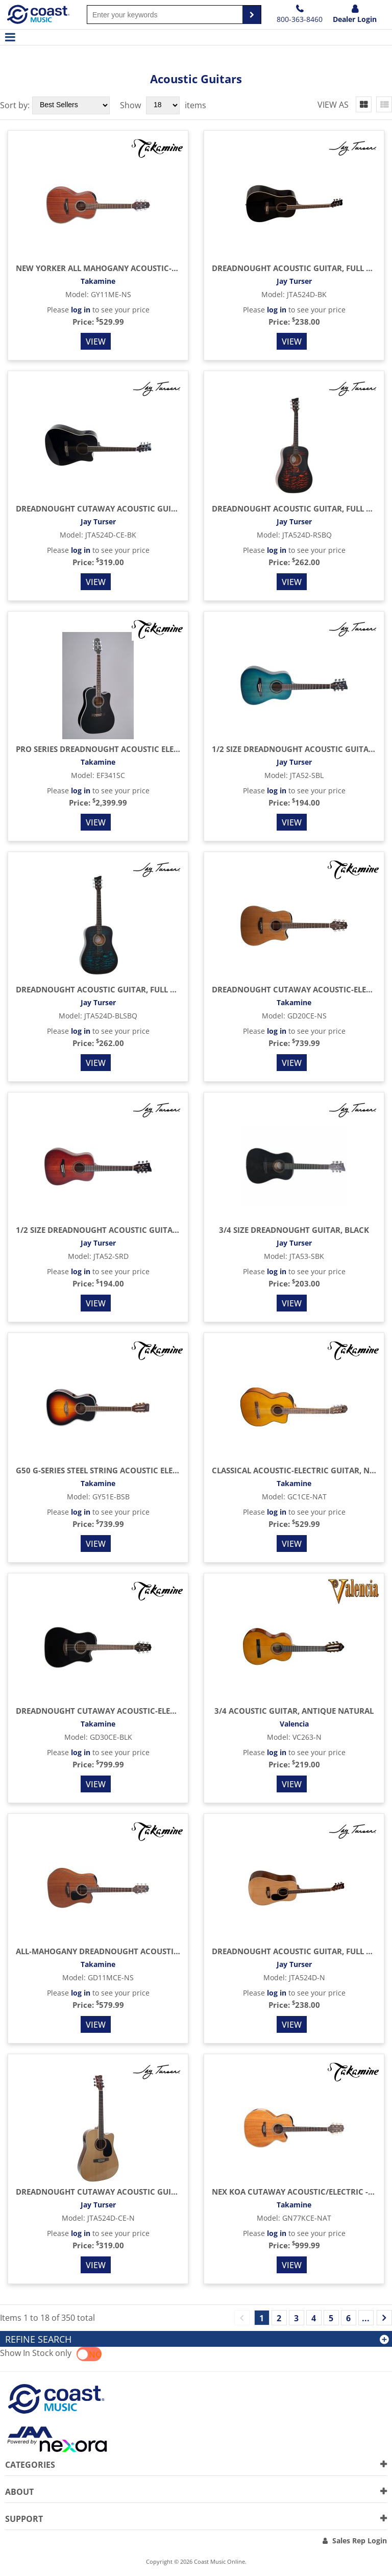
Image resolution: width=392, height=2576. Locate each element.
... (366, 2318)
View (96, 341)
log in (80, 309)
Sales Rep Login (359, 2540)
